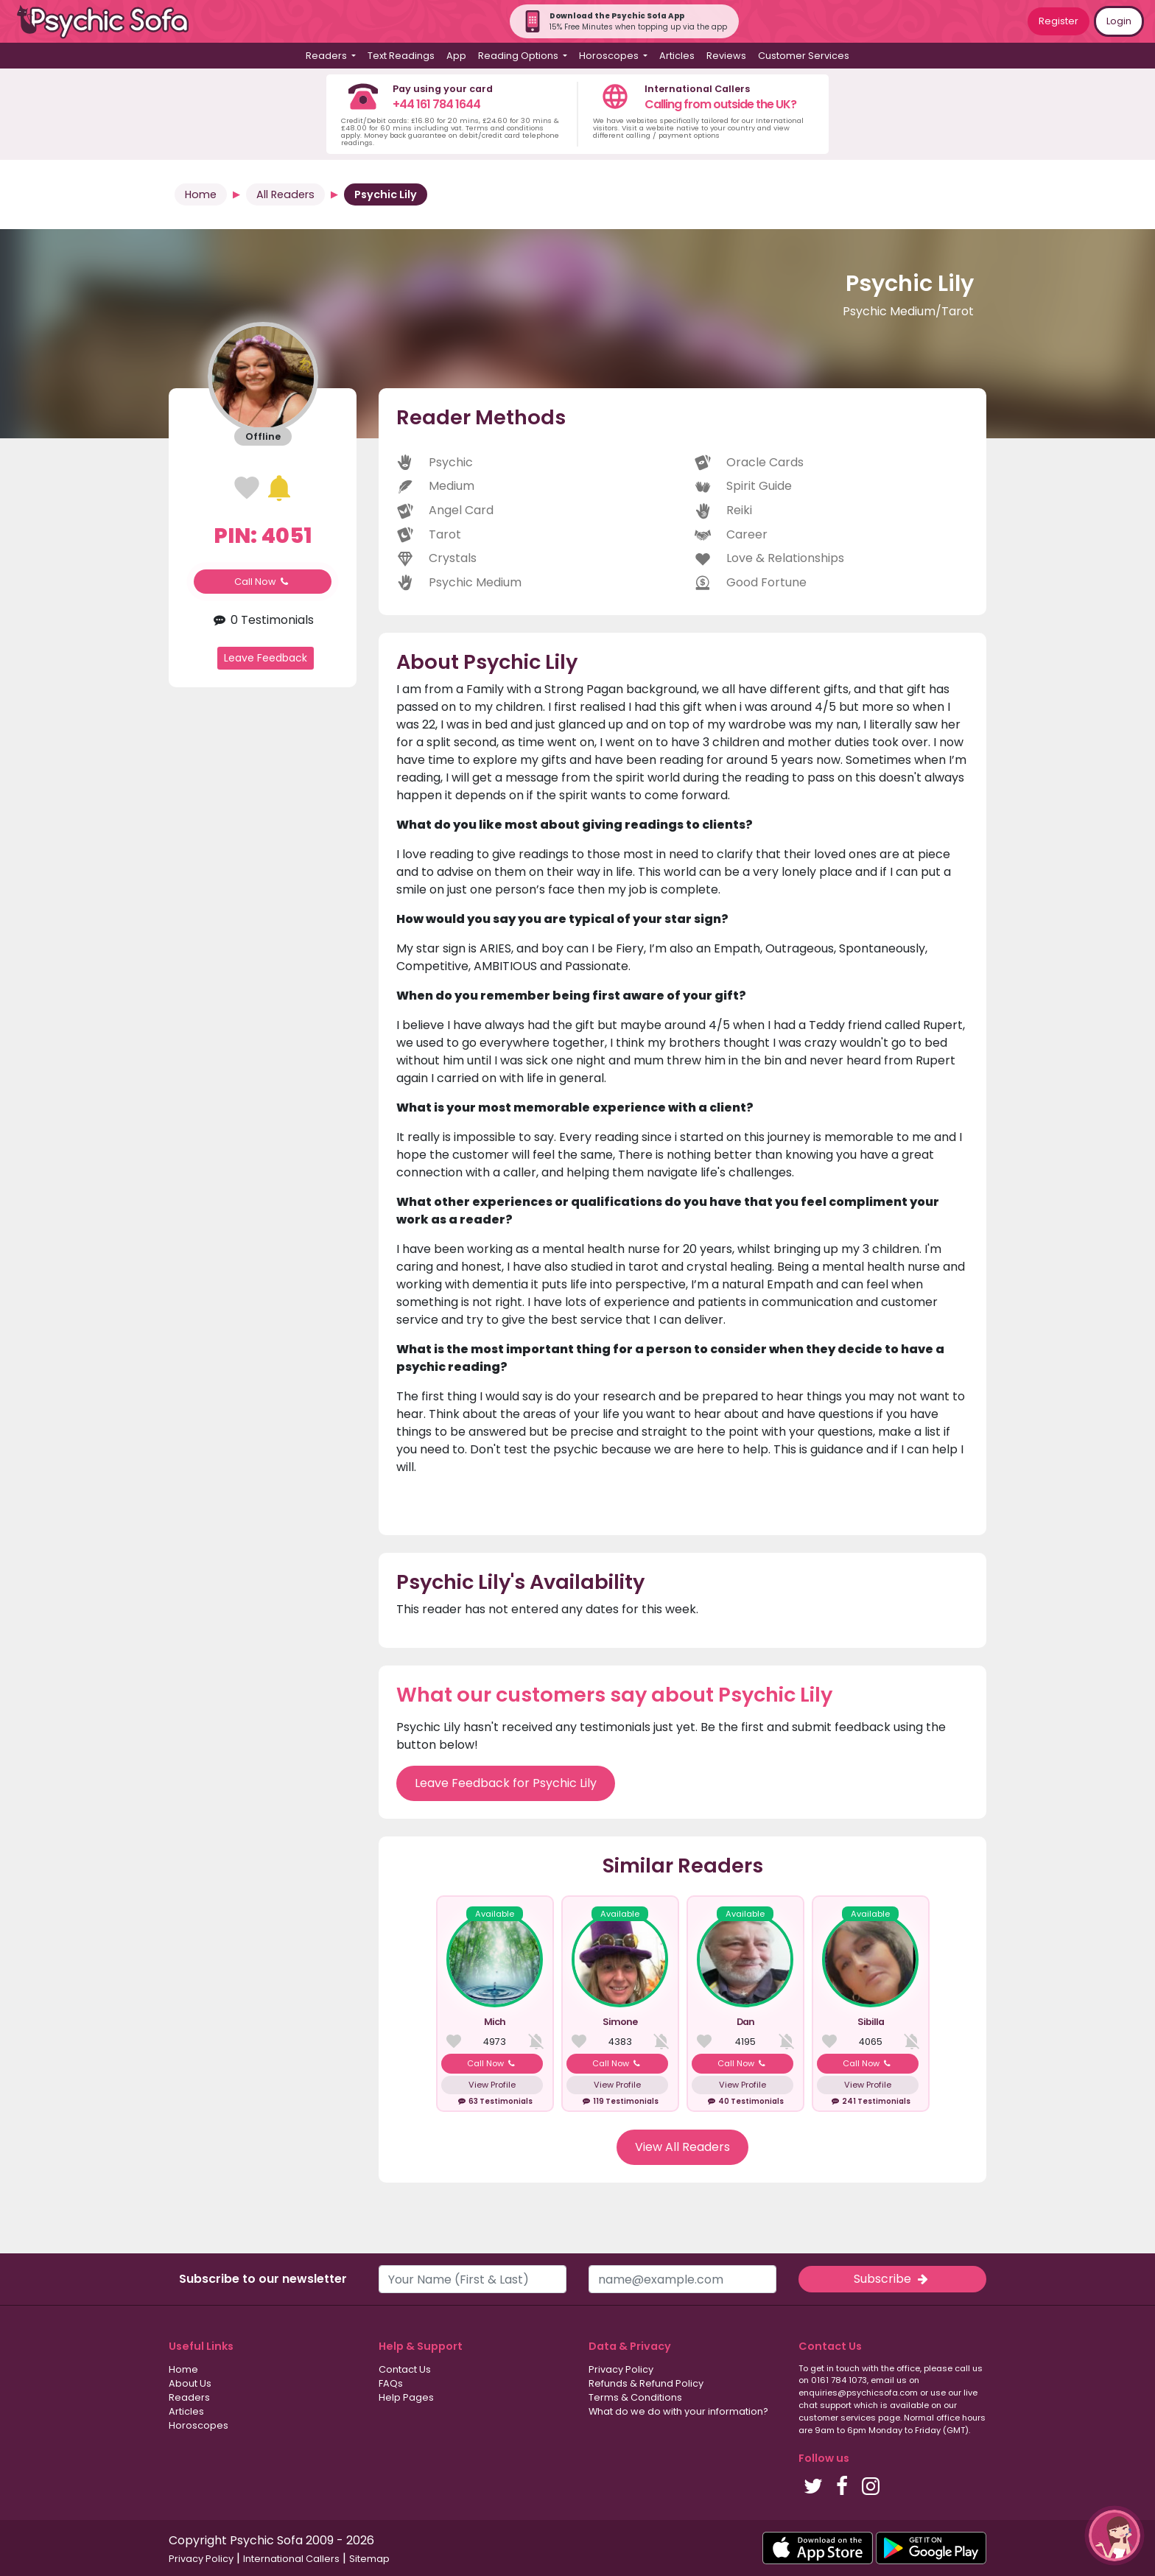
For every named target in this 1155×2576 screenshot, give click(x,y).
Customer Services (803, 55)
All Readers (285, 194)
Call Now (263, 581)
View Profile (492, 2085)
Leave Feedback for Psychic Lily (506, 1783)
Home (201, 194)
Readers (189, 2397)
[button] (1114, 2535)
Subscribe (892, 2278)
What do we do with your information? (678, 2411)
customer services (837, 2418)
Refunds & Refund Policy (646, 2383)
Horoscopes (198, 2425)
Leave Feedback (265, 657)
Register (1058, 21)
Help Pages (406, 2397)
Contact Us (405, 2369)
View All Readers (682, 2146)
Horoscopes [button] (610, 55)
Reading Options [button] (519, 55)
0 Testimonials (262, 619)
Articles (677, 55)
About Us (190, 2383)
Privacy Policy (621, 2369)
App (456, 55)
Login (1118, 21)
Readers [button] (327, 55)
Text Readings (401, 55)
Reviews (726, 55)
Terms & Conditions (635, 2397)
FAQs (391, 2383)
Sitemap (369, 2558)
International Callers (291, 2558)
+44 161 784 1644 (436, 104)
